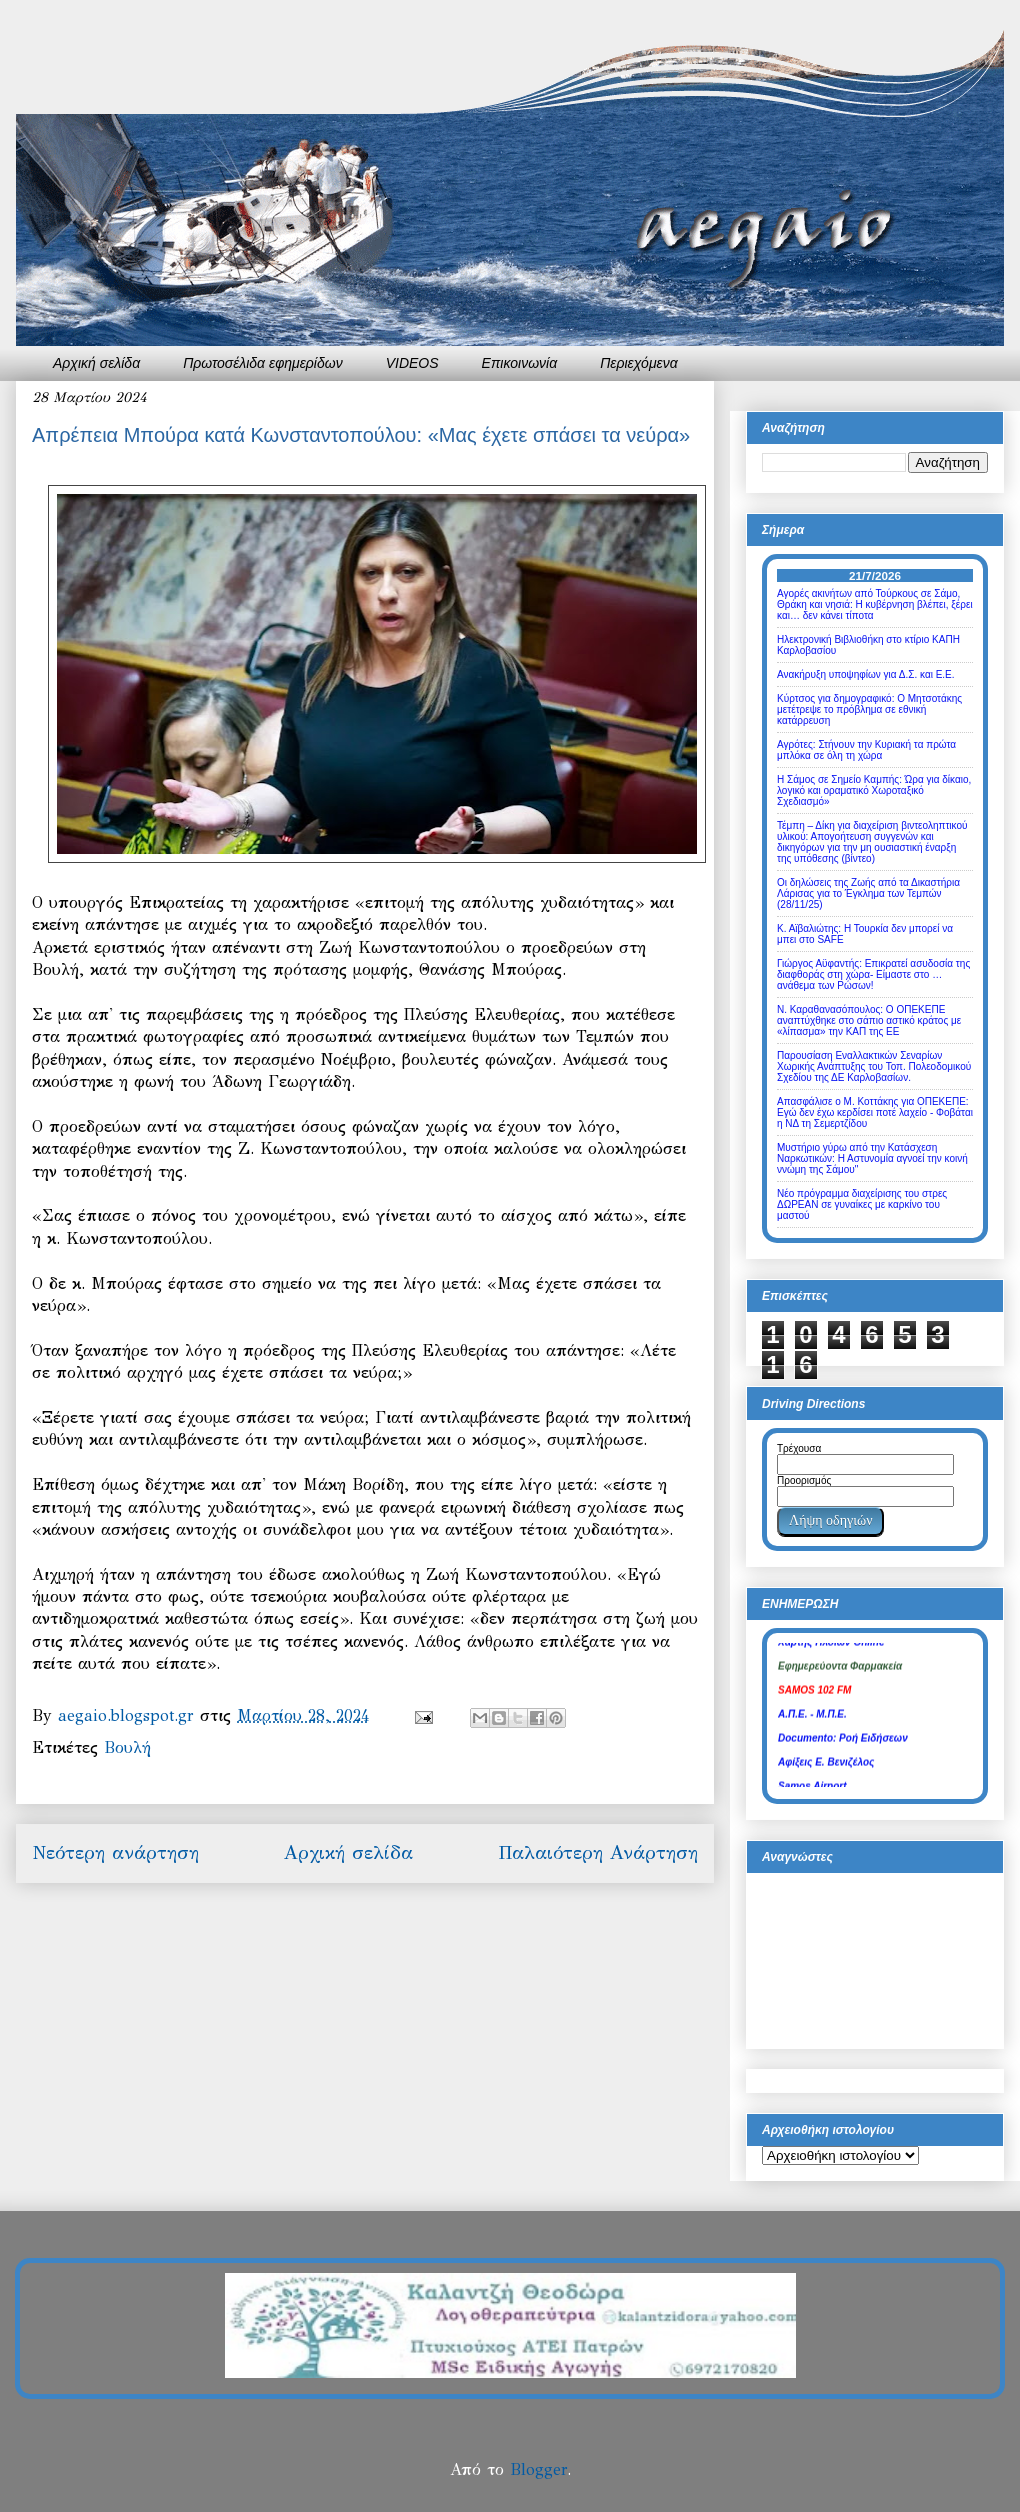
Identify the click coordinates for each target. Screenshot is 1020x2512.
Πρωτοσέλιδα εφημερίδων (263, 363)
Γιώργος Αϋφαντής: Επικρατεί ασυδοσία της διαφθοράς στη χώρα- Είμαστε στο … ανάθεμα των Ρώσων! (873, 974)
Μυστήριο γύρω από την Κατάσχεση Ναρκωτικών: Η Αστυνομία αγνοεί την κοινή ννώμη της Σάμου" (872, 1158)
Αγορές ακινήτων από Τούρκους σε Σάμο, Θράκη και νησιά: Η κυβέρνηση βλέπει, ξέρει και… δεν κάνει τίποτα (875, 604)
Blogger (538, 2469)
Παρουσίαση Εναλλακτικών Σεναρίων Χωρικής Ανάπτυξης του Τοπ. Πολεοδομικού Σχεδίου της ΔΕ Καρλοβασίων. (874, 1066)
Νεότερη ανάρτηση (115, 1852)
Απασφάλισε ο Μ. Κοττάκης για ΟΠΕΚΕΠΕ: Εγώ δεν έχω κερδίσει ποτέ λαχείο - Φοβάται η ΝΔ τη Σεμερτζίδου (875, 1112)
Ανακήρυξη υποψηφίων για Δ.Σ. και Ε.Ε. (866, 674)
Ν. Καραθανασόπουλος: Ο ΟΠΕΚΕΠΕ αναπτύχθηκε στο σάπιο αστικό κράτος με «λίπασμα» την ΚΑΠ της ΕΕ (869, 1020)
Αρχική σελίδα (96, 363)
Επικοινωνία (520, 363)
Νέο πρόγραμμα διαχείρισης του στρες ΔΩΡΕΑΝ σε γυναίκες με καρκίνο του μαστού (862, 1204)
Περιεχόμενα (639, 363)
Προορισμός (804, 1480)
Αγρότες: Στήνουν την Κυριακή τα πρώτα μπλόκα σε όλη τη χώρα (866, 750)
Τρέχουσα (799, 1448)
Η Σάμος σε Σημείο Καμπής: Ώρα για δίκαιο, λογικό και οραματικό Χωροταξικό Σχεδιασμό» (874, 790)
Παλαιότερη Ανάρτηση (598, 1852)
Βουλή (127, 1747)
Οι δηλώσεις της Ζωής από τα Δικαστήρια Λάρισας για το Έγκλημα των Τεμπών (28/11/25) (868, 893)
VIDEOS (412, 363)
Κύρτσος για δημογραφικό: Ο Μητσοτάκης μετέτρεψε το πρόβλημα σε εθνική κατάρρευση (869, 709)
